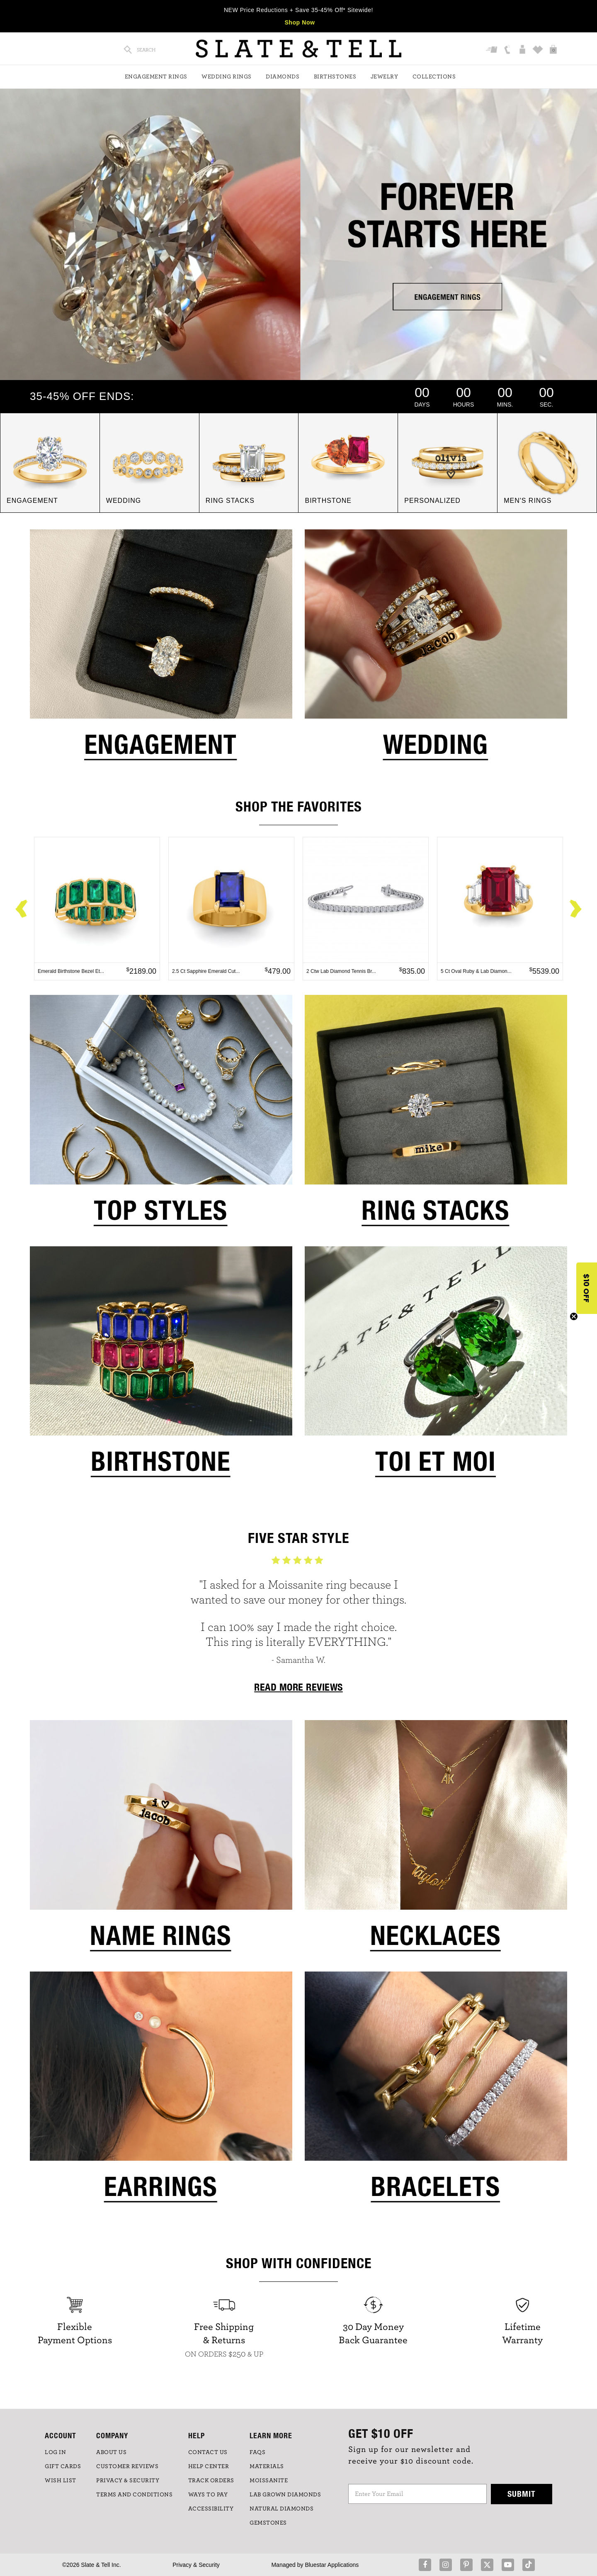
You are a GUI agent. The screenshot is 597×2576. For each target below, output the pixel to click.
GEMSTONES (268, 2523)
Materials (267, 2466)
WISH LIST (60, 2480)
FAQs (257, 2452)
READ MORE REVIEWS (298, 1687)
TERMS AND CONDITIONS (134, 2495)
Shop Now (299, 22)
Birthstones (335, 77)
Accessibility (211, 2509)
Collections (434, 77)
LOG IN (55, 2452)
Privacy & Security (196, 2564)
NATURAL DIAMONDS (281, 2509)
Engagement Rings (156, 77)
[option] (97, 908)
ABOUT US (111, 2452)
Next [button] (575, 908)
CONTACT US (208, 2452)
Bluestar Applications (332, 2564)
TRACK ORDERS (211, 2480)
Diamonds (282, 77)
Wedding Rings (226, 77)
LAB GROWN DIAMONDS (285, 2495)
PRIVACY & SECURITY (127, 2480)
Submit (521, 2493)
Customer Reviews (127, 2466)
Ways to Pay (208, 2495)
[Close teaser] (574, 1316)
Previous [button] (21, 908)
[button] (586, 1288)
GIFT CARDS (63, 2466)
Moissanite (269, 2480)
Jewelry (384, 77)
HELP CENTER (208, 2466)
